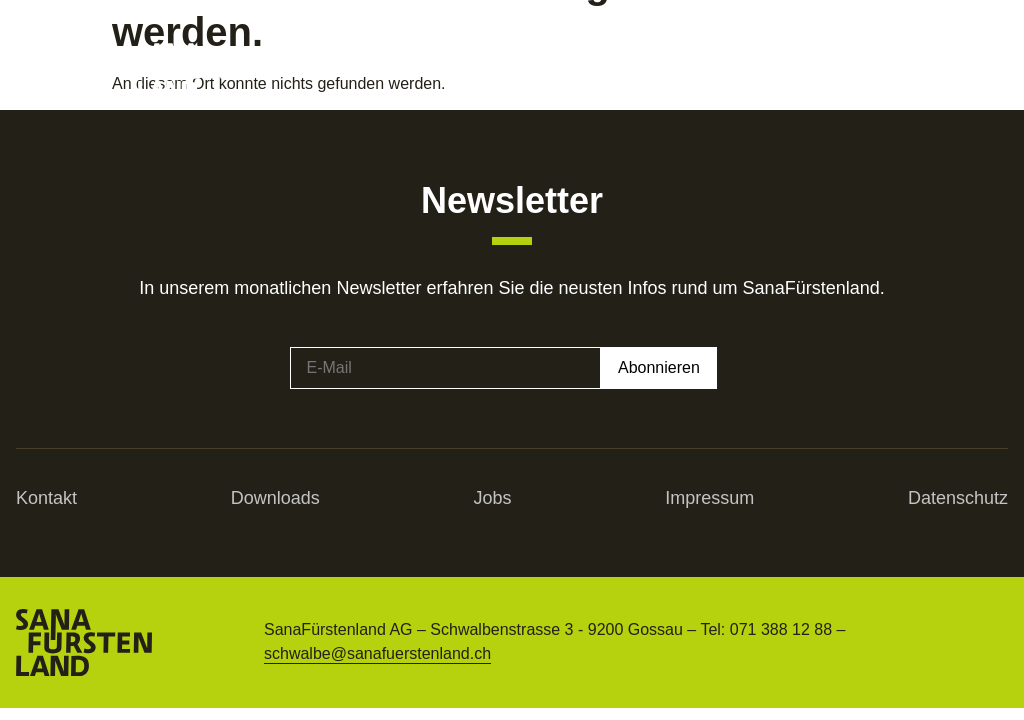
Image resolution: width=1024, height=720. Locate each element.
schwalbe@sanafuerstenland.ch (377, 653)
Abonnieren (659, 367)
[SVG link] (193, 70)
